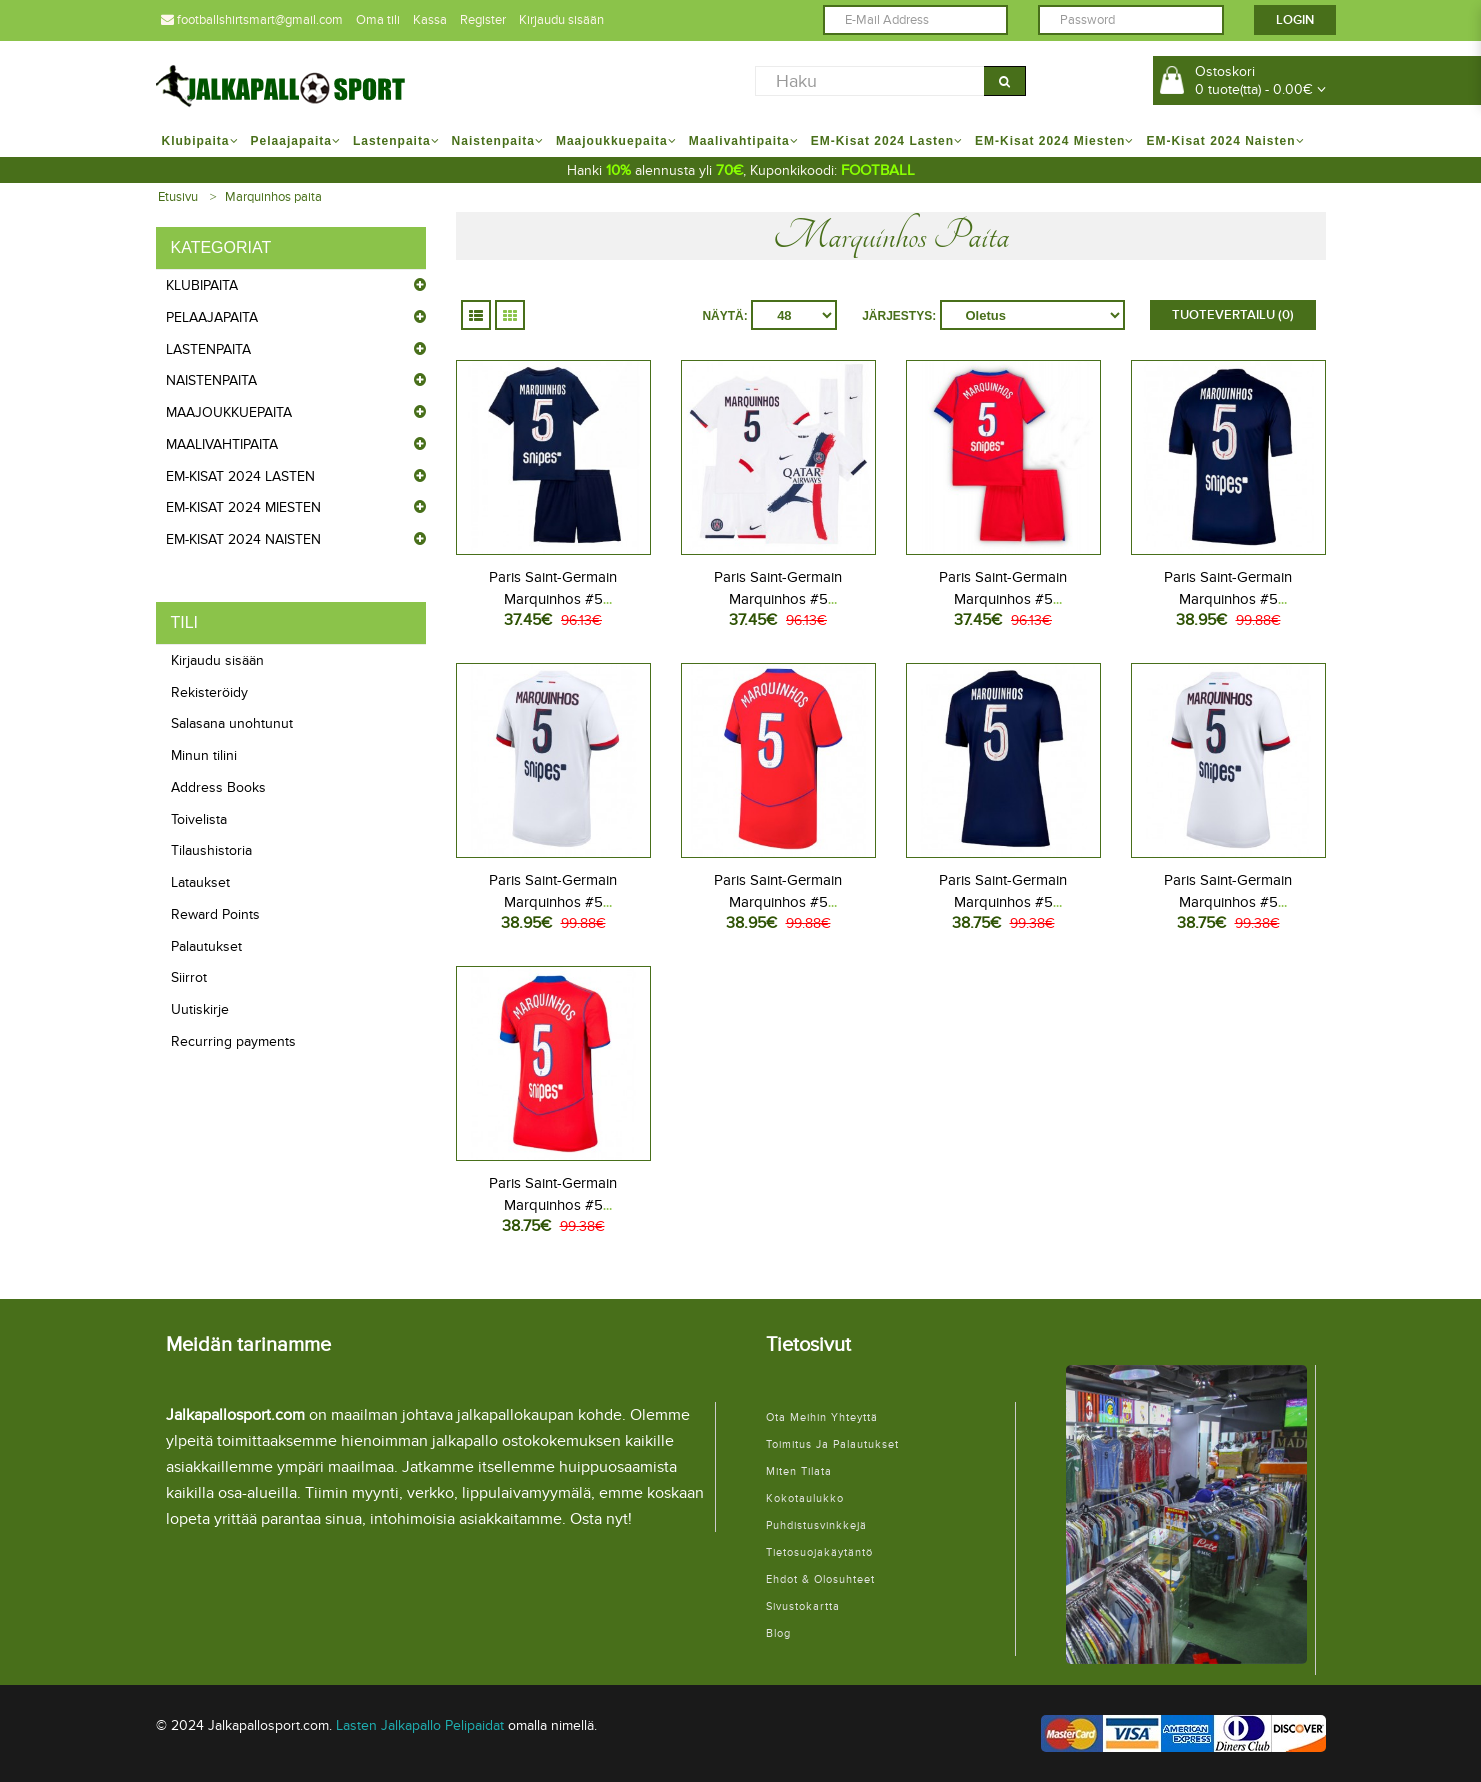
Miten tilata (799, 1471)
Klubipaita (202, 285)
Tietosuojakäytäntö (819, 1552)
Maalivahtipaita (222, 444)
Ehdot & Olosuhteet (820, 1579)
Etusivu (178, 197)
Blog (778, 1633)
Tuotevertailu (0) (1233, 315)
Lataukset (200, 882)
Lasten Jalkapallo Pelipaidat (420, 1725)
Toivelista (199, 819)
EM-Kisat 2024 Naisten (243, 539)
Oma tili (378, 20)
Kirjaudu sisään (561, 20)
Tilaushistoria (211, 850)
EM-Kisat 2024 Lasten (240, 476)
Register (483, 20)
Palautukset (206, 946)
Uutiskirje (200, 1009)
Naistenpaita (211, 380)
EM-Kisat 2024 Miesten (243, 507)
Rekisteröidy (209, 692)
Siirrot (189, 977)
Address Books (218, 787)
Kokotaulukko (805, 1498)
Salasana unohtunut (232, 723)
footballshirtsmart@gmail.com (252, 20)
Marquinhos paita (273, 197)
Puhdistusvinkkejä (816, 1525)
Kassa (430, 20)
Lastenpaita (208, 349)
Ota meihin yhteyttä (822, 1417)
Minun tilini (204, 755)
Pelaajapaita (212, 317)
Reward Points (215, 914)
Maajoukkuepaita (229, 412)
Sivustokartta (803, 1606)
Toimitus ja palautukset (832, 1444)
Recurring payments (233, 1041)
